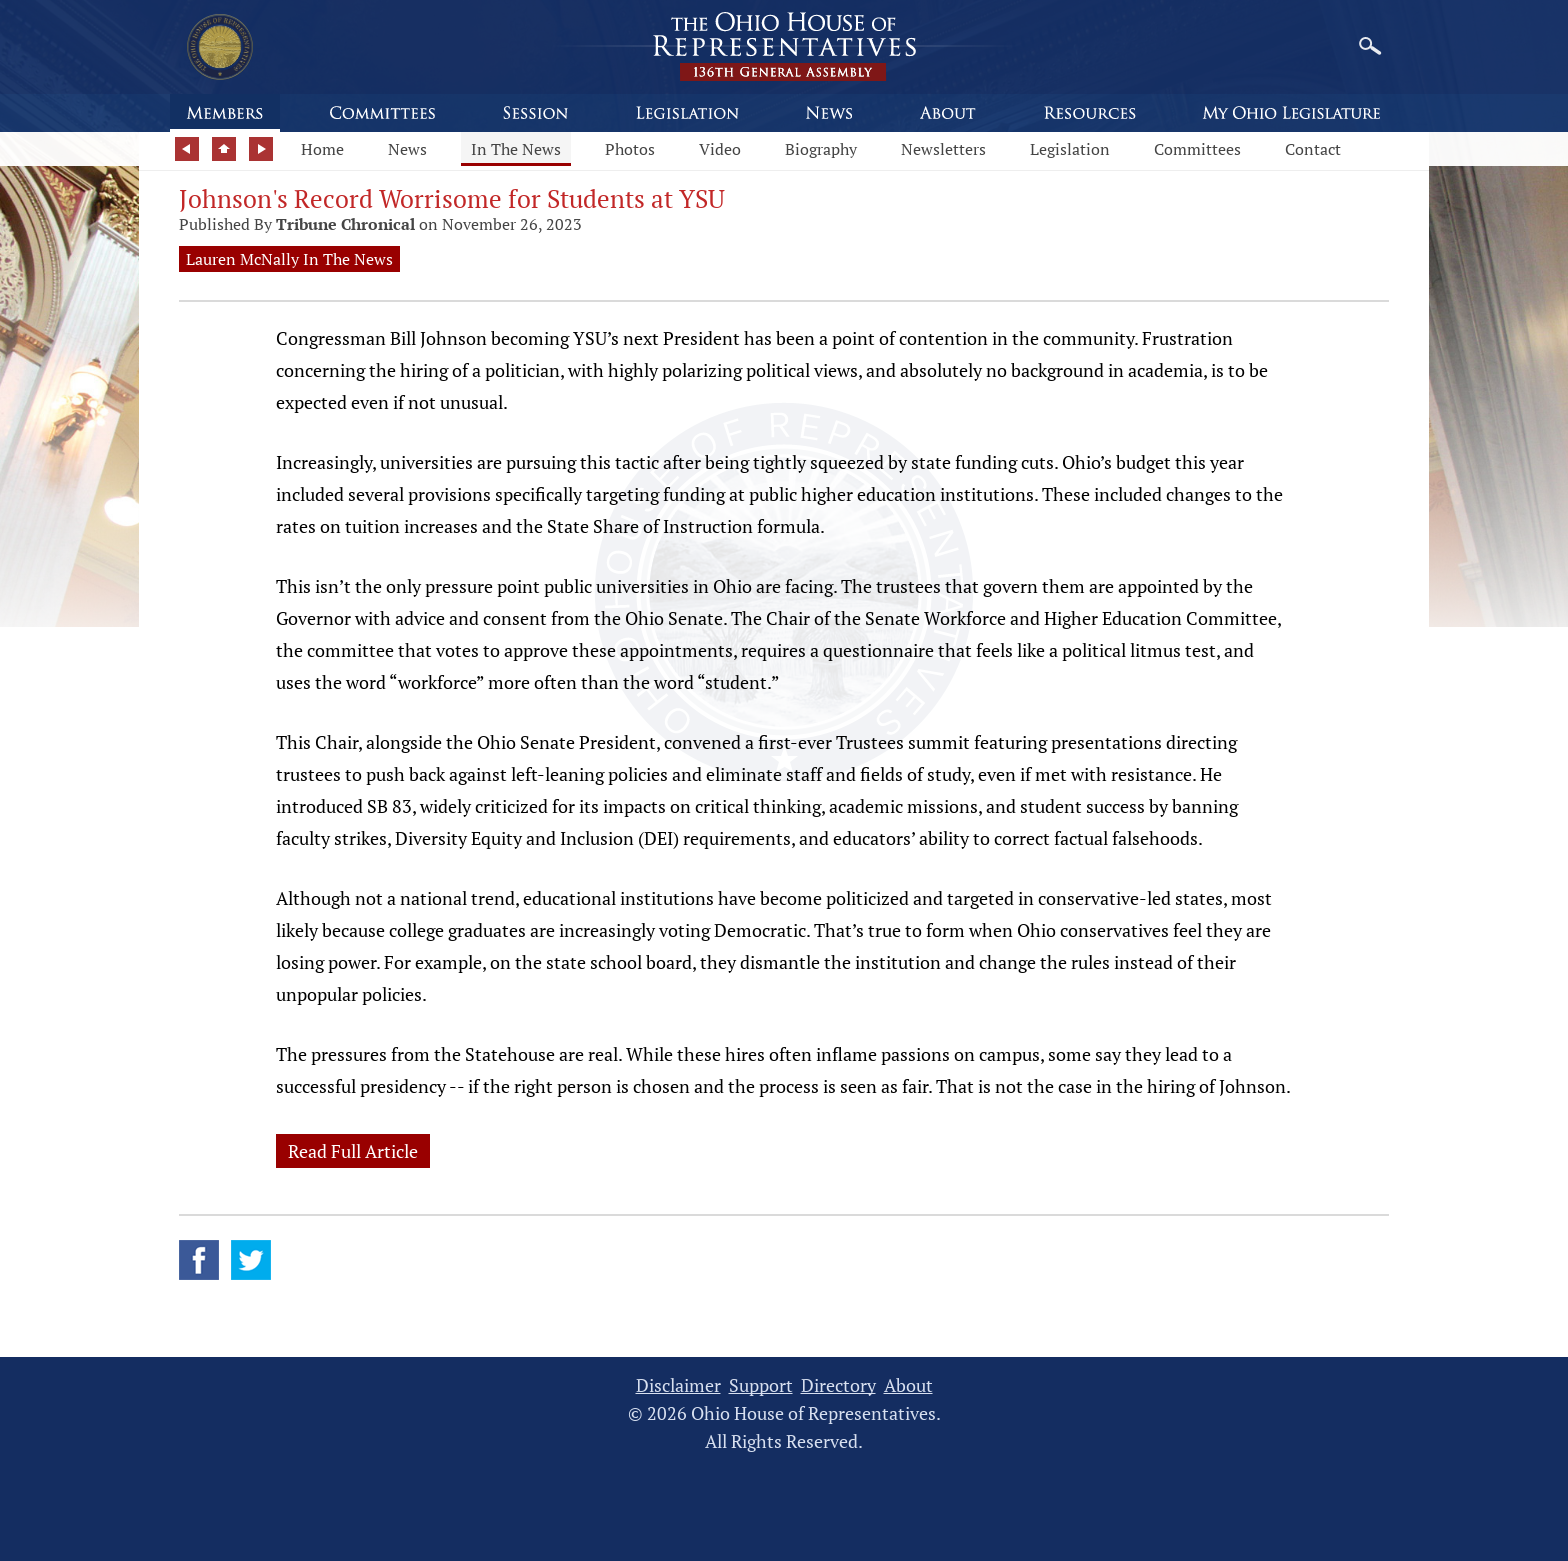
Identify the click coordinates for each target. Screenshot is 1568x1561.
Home (322, 149)
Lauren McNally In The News (289, 259)
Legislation (1070, 149)
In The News (516, 149)
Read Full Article (353, 1151)
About (908, 1385)
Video (720, 149)
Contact (1313, 149)
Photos (630, 149)
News (407, 149)
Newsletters (943, 149)
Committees (1197, 149)
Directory (838, 1385)
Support (761, 1385)
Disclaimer (678, 1385)
